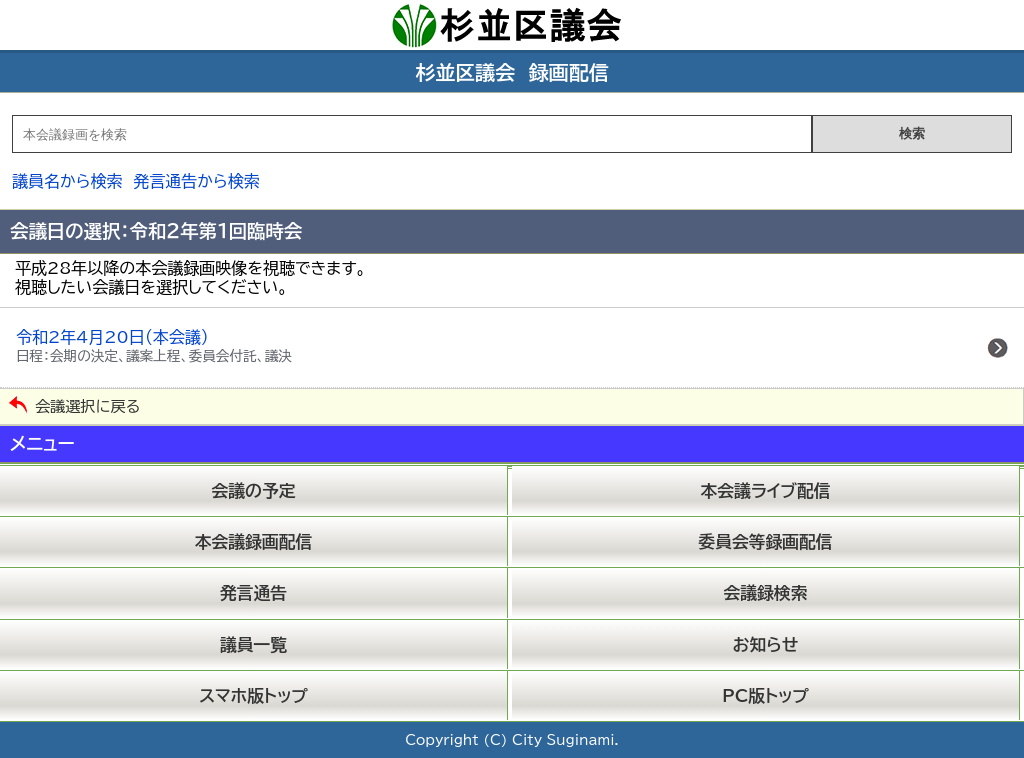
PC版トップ (765, 695)
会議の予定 (254, 490)
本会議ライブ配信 (766, 490)
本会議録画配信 (253, 541)
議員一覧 (253, 644)
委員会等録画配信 (765, 541)
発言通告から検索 (196, 181)
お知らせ (766, 644)
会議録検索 (766, 592)
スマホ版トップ (253, 695)
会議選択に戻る (87, 406)
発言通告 (253, 592)
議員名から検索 (67, 181)
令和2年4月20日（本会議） (154, 346)
